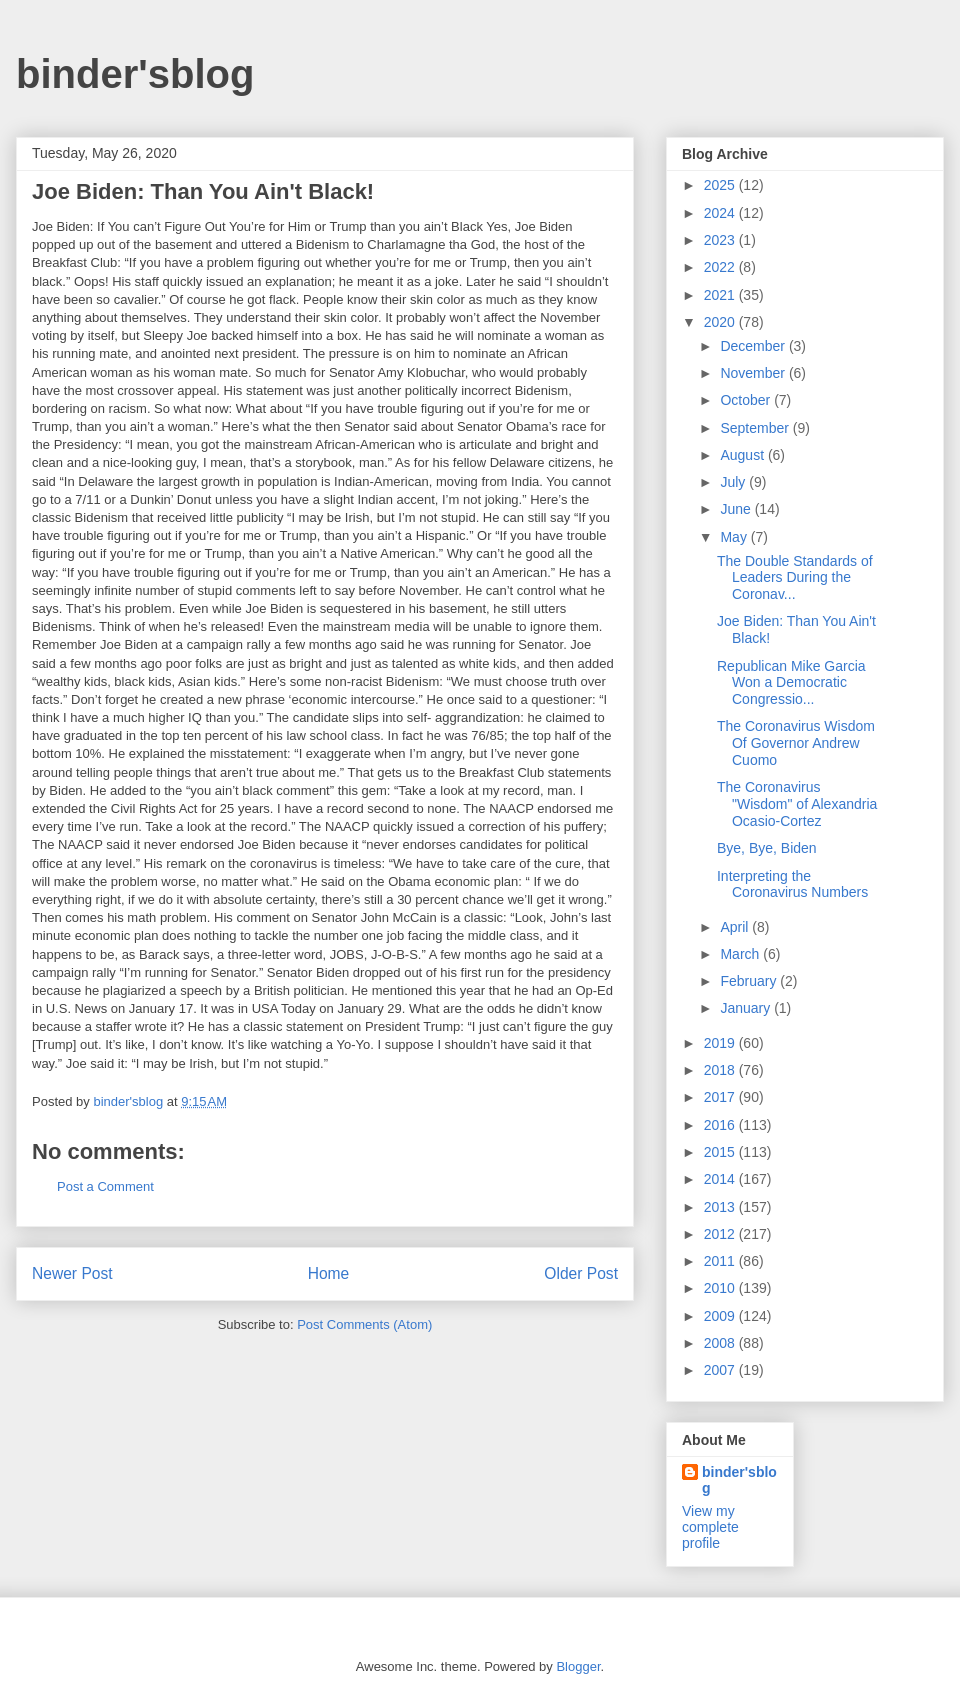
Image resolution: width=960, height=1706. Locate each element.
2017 (721, 1097)
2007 (721, 1370)
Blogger (578, 1666)
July (734, 482)
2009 (721, 1316)
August (743, 455)
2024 (721, 213)
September (756, 428)
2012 (721, 1234)
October (747, 400)
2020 (721, 322)
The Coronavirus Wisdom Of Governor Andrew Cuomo (796, 743)
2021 (721, 295)
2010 (721, 1288)
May (735, 537)
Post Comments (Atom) (364, 1324)
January (747, 1008)
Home (329, 1273)
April (736, 927)
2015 (721, 1152)
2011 (721, 1261)
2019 (721, 1043)
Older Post (581, 1273)
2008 (721, 1343)
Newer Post (72, 1273)
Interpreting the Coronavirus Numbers (792, 884)
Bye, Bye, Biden (767, 848)
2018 (721, 1070)
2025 (721, 185)
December (754, 346)
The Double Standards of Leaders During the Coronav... (795, 578)
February (750, 981)
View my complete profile (710, 1527)
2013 (721, 1207)
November (754, 373)
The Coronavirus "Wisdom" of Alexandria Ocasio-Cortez (797, 804)
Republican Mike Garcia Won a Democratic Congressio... (791, 683)
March (741, 954)
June (737, 509)
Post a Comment (105, 1186)
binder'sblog (135, 74)
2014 (721, 1179)
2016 (721, 1125)
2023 (721, 240)
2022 (721, 267)
